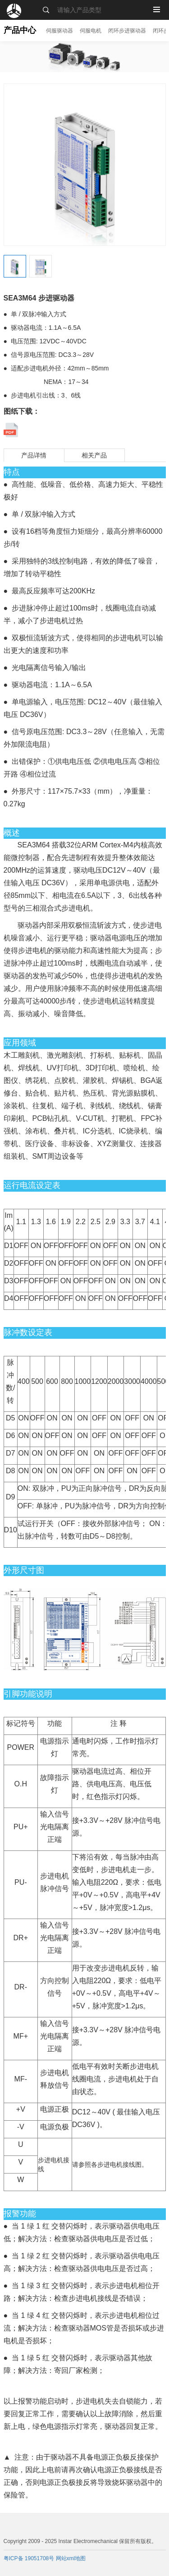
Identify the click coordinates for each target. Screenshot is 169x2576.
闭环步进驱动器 (127, 31)
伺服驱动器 (59, 31)
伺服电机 (90, 31)
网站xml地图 (71, 2558)
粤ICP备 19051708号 (30, 2558)
